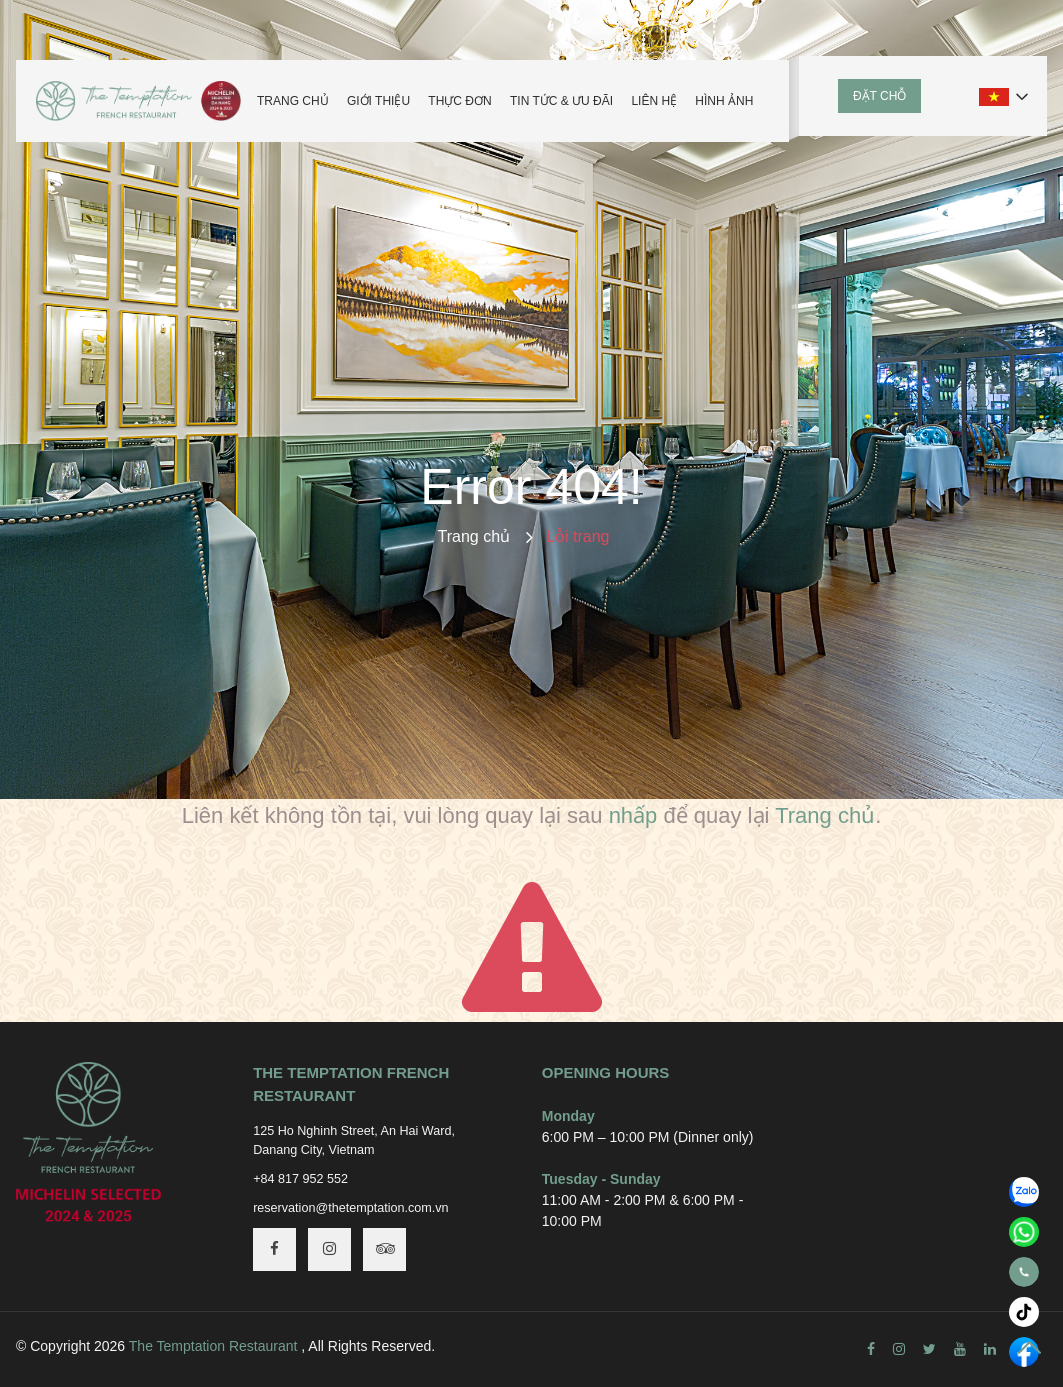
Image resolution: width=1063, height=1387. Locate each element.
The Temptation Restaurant (213, 1346)
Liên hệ (654, 101)
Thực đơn (459, 101)
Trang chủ (293, 101)
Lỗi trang (577, 536)
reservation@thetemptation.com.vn (351, 1208)
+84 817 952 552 (300, 1179)
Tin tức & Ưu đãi (561, 101)
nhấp (633, 815)
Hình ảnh (724, 101)
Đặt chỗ (879, 96)
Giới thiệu (378, 101)
